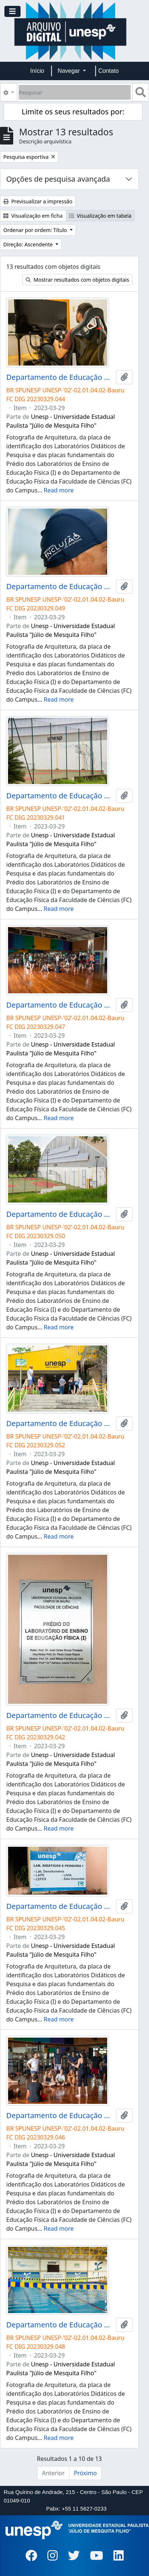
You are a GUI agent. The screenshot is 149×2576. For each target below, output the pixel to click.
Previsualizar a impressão (37, 201)
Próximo (85, 2473)
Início (37, 71)
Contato (108, 71)
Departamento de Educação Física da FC (59, 377)
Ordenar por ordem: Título (35, 230)
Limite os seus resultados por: (73, 112)
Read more (59, 490)
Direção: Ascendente (28, 244)
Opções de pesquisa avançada (58, 179)
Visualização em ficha (33, 215)
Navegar (69, 71)
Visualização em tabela (100, 215)
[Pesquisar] (74, 92)
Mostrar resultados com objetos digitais (77, 279)
